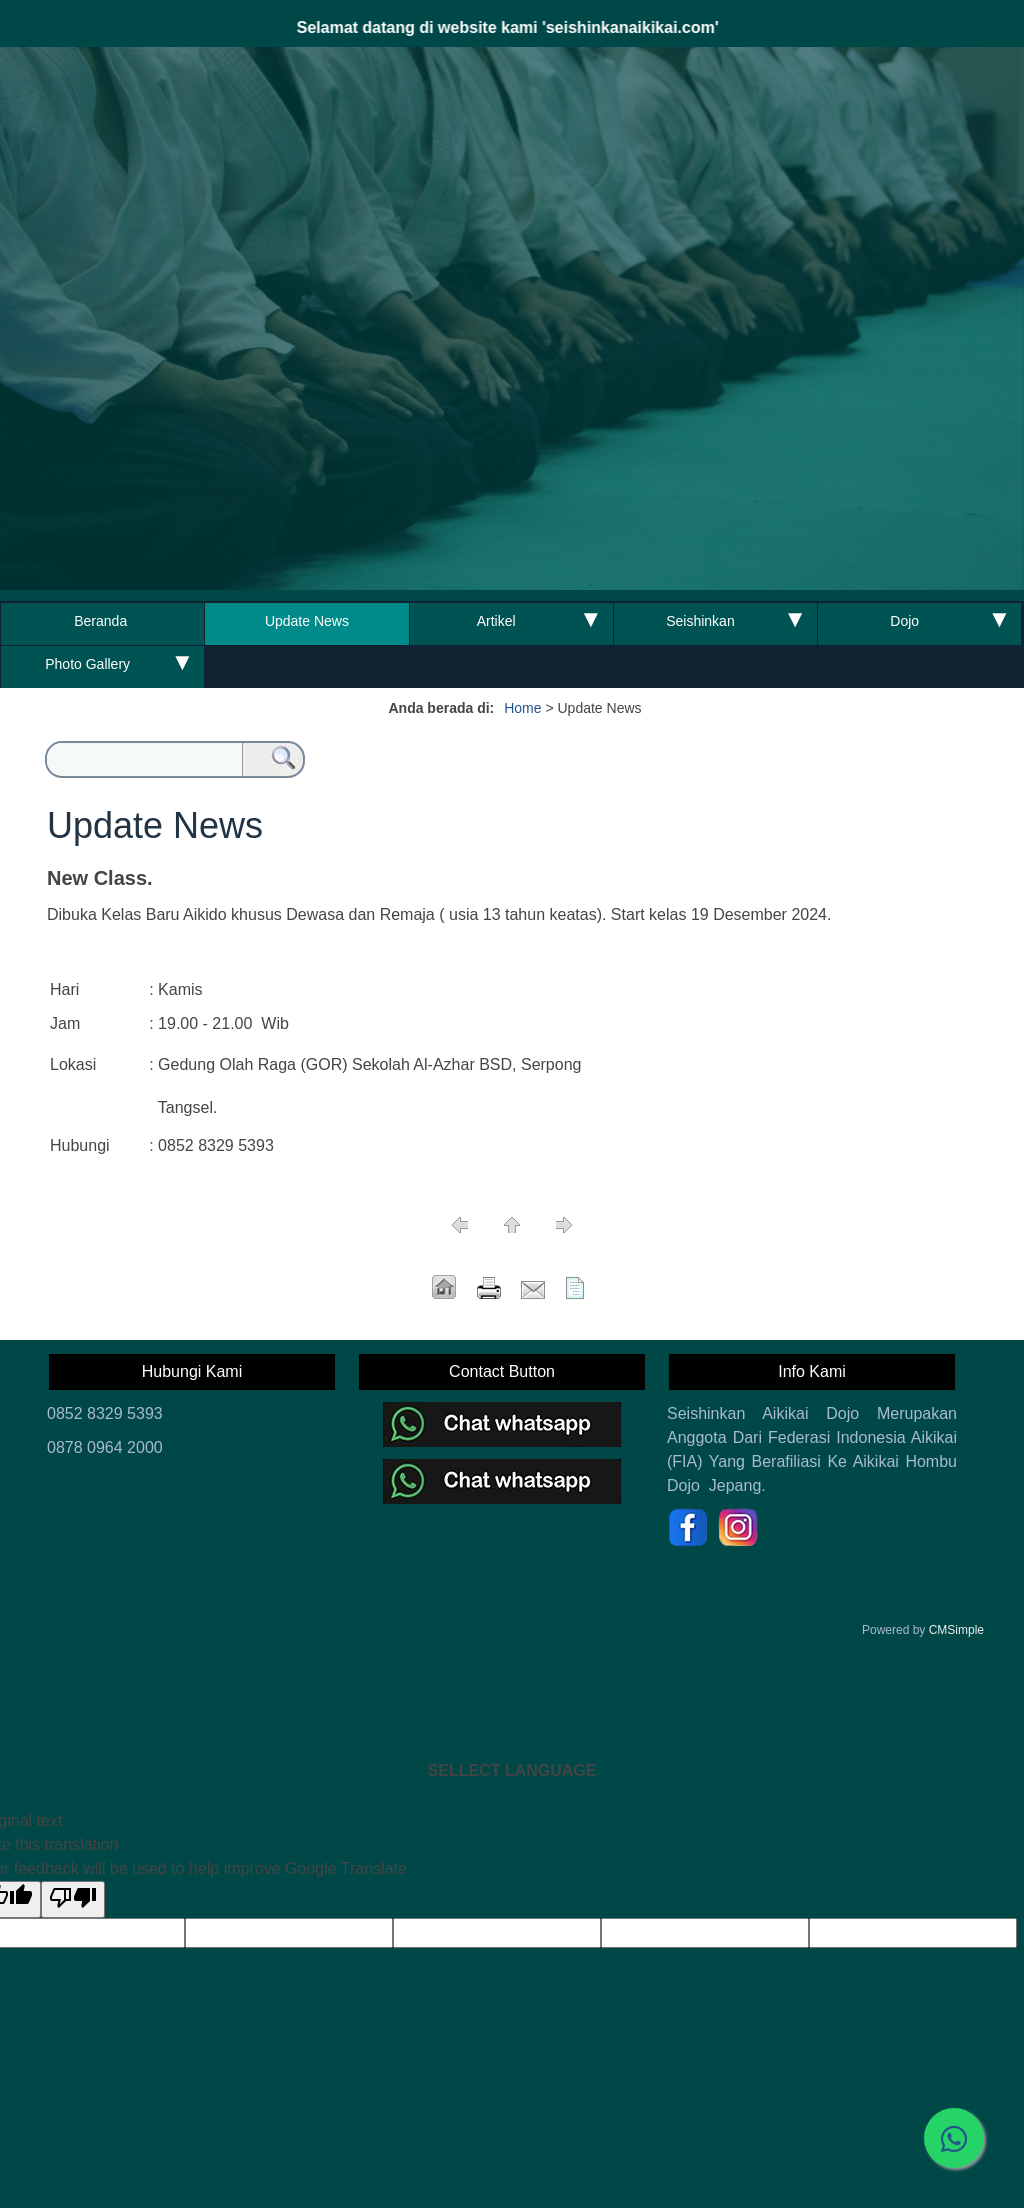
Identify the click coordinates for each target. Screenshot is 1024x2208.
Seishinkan (700, 621)
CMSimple (956, 1630)
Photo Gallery (87, 664)
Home (522, 708)
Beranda (102, 621)
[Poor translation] (73, 1899)
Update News (307, 621)
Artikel (496, 621)
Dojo (904, 621)
